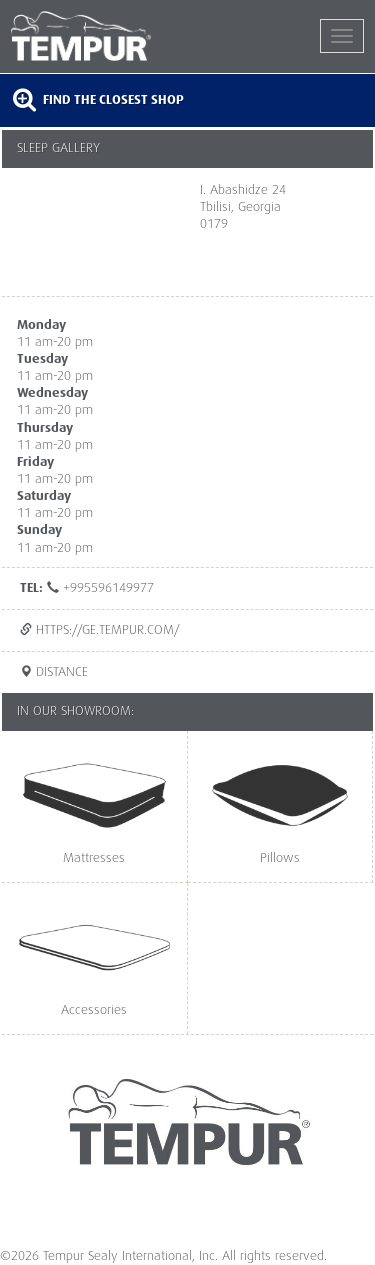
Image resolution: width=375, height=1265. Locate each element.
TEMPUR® (99, 36)
